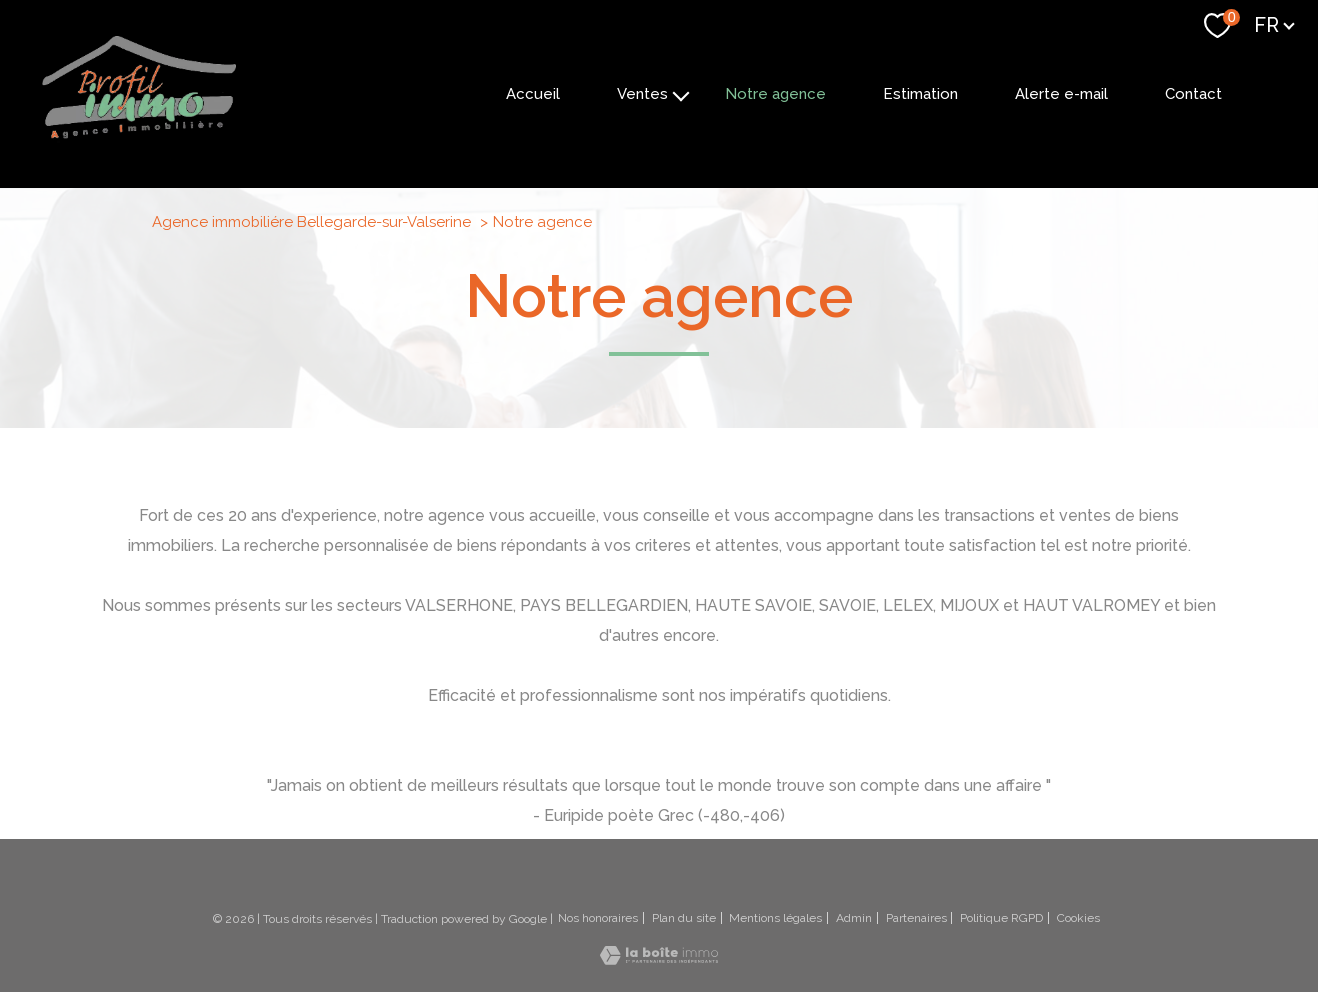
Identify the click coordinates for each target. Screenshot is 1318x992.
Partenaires (916, 918)
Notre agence (775, 94)
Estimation (920, 94)
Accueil (533, 94)
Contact (1193, 94)
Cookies (1078, 918)
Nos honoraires (598, 918)
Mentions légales (775, 918)
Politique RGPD (1001, 918)
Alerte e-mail (1061, 94)
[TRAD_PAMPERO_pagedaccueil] (139, 136)
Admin (854, 918)
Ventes (642, 94)
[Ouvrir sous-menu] (681, 94)
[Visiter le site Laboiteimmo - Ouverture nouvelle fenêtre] (659, 958)
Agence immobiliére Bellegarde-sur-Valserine (311, 222)
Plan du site (684, 918)
